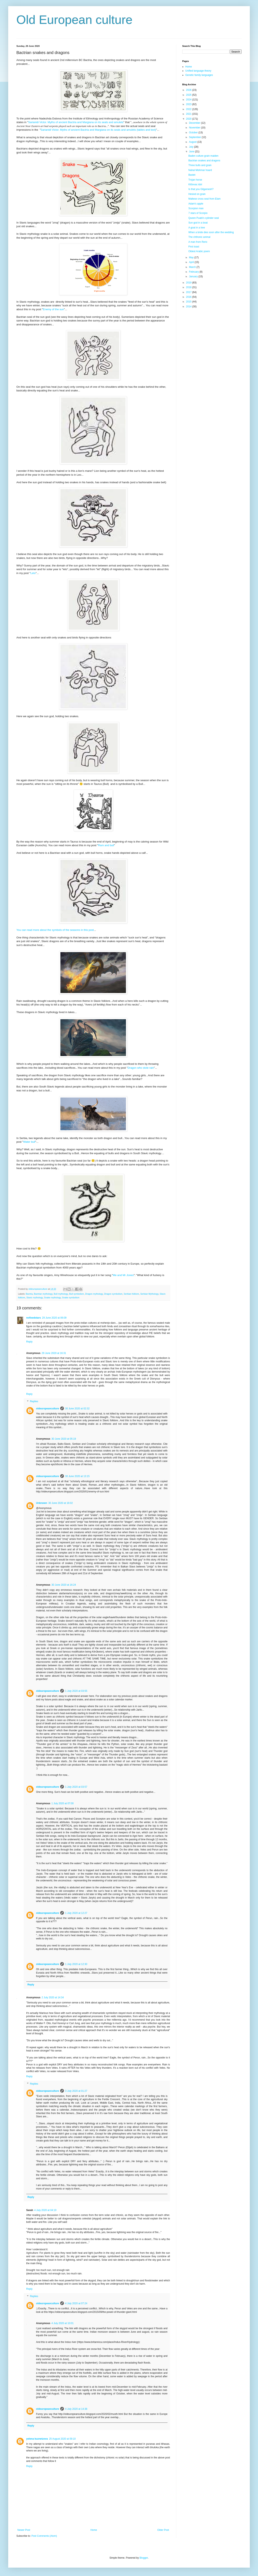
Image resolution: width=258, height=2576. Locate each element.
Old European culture (74, 20)
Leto (33, 573)
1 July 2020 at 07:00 (62, 1803)
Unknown (41, 1503)
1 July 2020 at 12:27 (76, 1913)
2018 (189, 287)
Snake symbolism (70, 1297)
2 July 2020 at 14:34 (53, 1997)
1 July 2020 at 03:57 (76, 1786)
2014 (189, 306)
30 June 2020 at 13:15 (77, 1476)
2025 (189, 94)
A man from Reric (197, 241)
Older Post (163, 2530)
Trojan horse (195, 179)
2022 (189, 109)
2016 (189, 296)
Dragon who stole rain (141, 1067)
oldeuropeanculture (47, 1408)
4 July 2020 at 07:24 (76, 2303)
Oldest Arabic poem (199, 251)
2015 (189, 301)
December (195, 122)
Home (94, 2530)
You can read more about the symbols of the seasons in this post (55, 929)
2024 (189, 99)
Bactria (29, 1294)
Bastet (191, 174)
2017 (189, 292)
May (191, 257)
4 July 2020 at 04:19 (45, 2210)
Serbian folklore (131, 1294)
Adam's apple (195, 203)
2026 (189, 90)
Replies (34, 1401)
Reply (29, 1341)
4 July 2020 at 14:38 (76, 2408)
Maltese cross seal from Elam (204, 198)
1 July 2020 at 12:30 (76, 1964)
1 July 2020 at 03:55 (76, 1691)
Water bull (29, 1141)
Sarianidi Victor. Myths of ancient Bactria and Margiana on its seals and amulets (75, 122)
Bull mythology (61, 1294)
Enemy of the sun (53, 309)
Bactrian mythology (43, 1294)
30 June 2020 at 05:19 (63, 1438)
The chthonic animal (199, 237)
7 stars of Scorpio (197, 213)
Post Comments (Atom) (44, 2535)
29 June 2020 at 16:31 (54, 1353)
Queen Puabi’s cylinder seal (203, 218)
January (193, 276)
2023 (189, 104)
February (194, 271)
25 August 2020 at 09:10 (62, 2438)
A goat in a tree (196, 227)
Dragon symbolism (113, 1294)
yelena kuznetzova (37, 2438)
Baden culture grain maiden (203, 155)
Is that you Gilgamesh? (201, 189)
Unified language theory (198, 70)
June (192, 151)
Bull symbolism (76, 1294)
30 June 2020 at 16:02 (60, 1503)
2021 (189, 113)
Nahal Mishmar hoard (200, 170)
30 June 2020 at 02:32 (77, 1408)
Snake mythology (52, 1297)
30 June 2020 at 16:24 (63, 1584)
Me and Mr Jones (123, 1275)
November (195, 127)
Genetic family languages (199, 75)
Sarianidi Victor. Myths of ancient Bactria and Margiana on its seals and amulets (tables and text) (98, 129)
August (193, 141)
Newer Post (23, 2530)
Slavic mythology (34, 1297)
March (193, 267)
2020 (189, 118)
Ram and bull (106, 845)
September (195, 137)
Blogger (143, 2557)
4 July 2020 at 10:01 (62, 2323)
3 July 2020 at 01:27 (76, 2091)
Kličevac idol (195, 184)
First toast (193, 246)
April (192, 262)
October (193, 132)
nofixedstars (33, 1317)
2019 (189, 282)
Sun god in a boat (198, 222)
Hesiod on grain (197, 194)
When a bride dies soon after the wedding (211, 232)
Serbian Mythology (149, 1294)
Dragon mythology (94, 1294)
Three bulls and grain (200, 165)
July (191, 146)
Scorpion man (196, 208)
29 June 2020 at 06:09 (54, 1317)
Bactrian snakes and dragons (204, 160)
